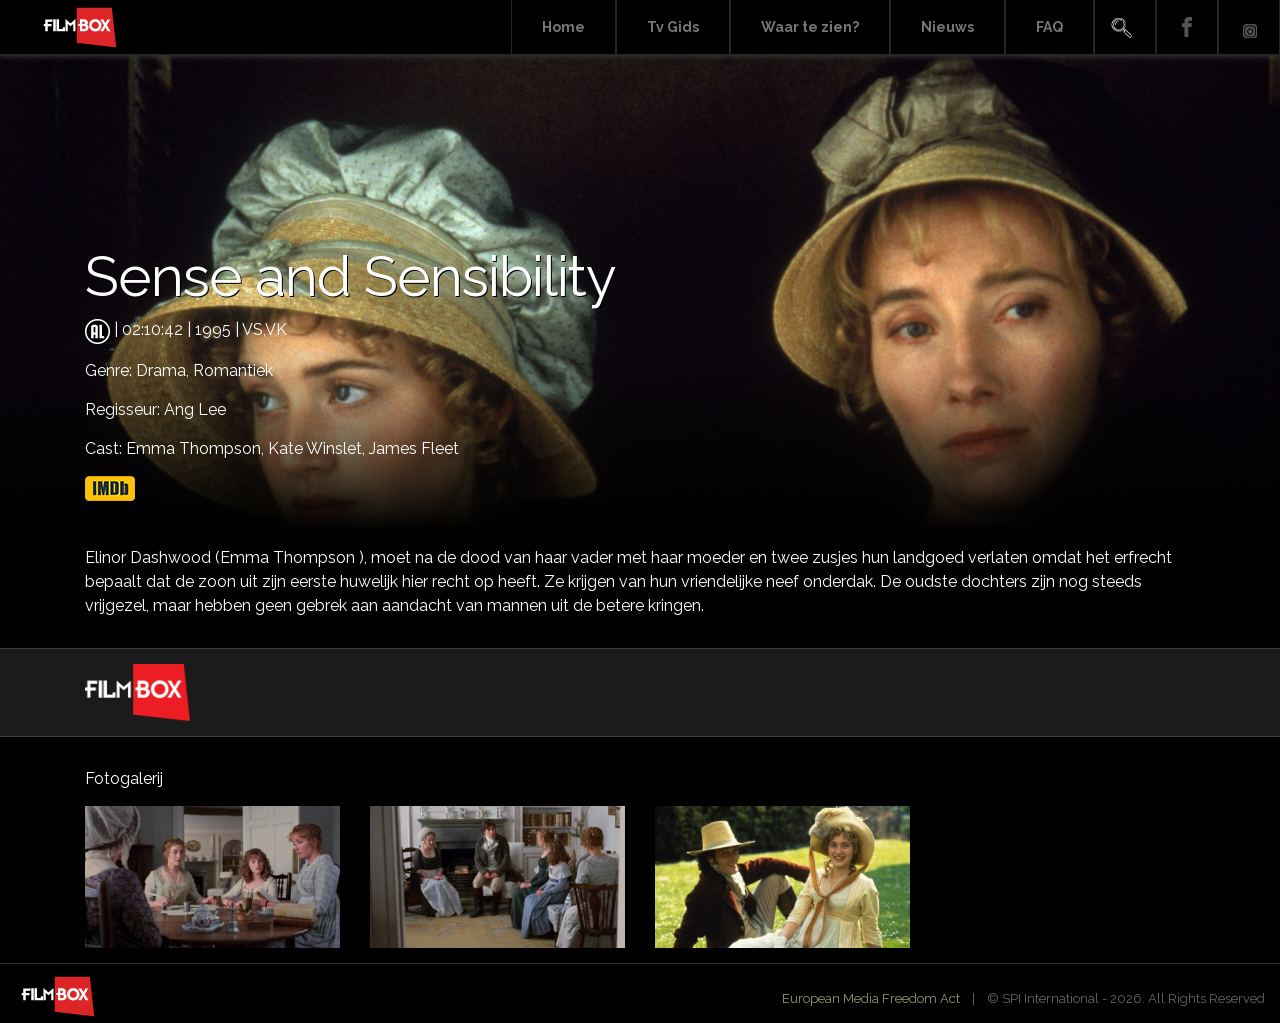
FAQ (1049, 27)
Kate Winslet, (318, 448)
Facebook (1187, 27)
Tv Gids (673, 27)
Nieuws (947, 27)
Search (1125, 27)
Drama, (164, 370)
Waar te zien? (810, 27)
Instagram (1249, 27)
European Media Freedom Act (871, 998)
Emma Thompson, (197, 448)
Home (563, 27)
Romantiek (233, 370)
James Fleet (414, 448)
